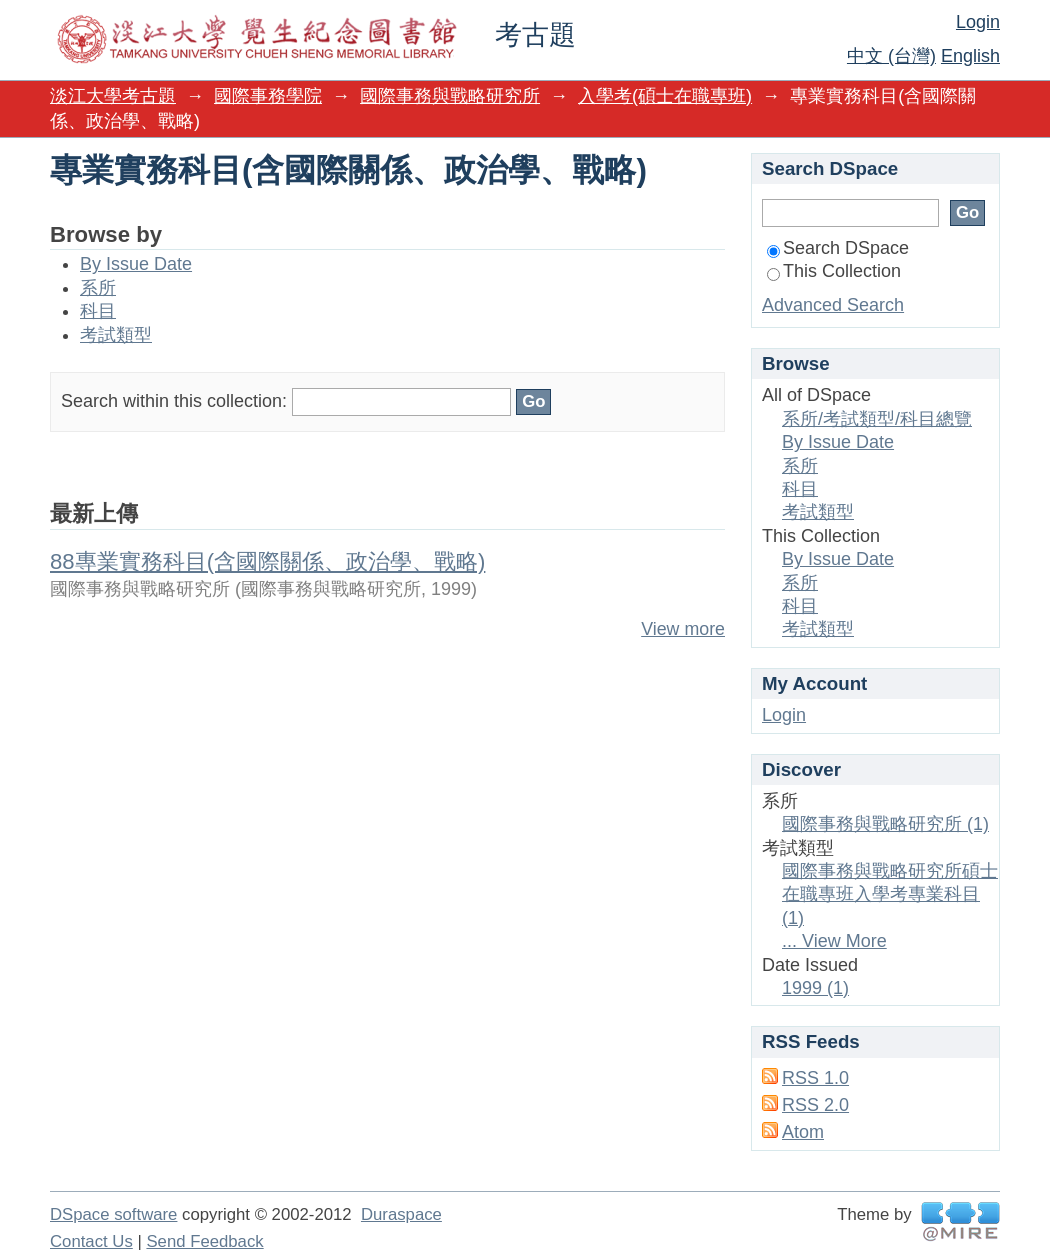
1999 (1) (815, 988)
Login (978, 22)
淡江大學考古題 (113, 96)
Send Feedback (204, 1241)
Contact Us (91, 1241)
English (970, 56)
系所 (98, 288)
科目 (98, 311)
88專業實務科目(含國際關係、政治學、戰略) (267, 561)
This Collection (834, 271)
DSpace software (113, 1214)
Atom (803, 1132)
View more (683, 629)
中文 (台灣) (891, 56)
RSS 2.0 (815, 1105)
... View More (834, 941)
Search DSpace (838, 248)
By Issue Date (136, 264)
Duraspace (401, 1214)
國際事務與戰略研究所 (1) (885, 824)
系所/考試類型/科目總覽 (877, 419)
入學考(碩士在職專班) (665, 96)
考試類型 (116, 335)
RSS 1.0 (815, 1078)
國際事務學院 (268, 96)
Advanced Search (833, 305)
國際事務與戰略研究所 (450, 96)
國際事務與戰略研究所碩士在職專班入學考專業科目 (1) (890, 894)
